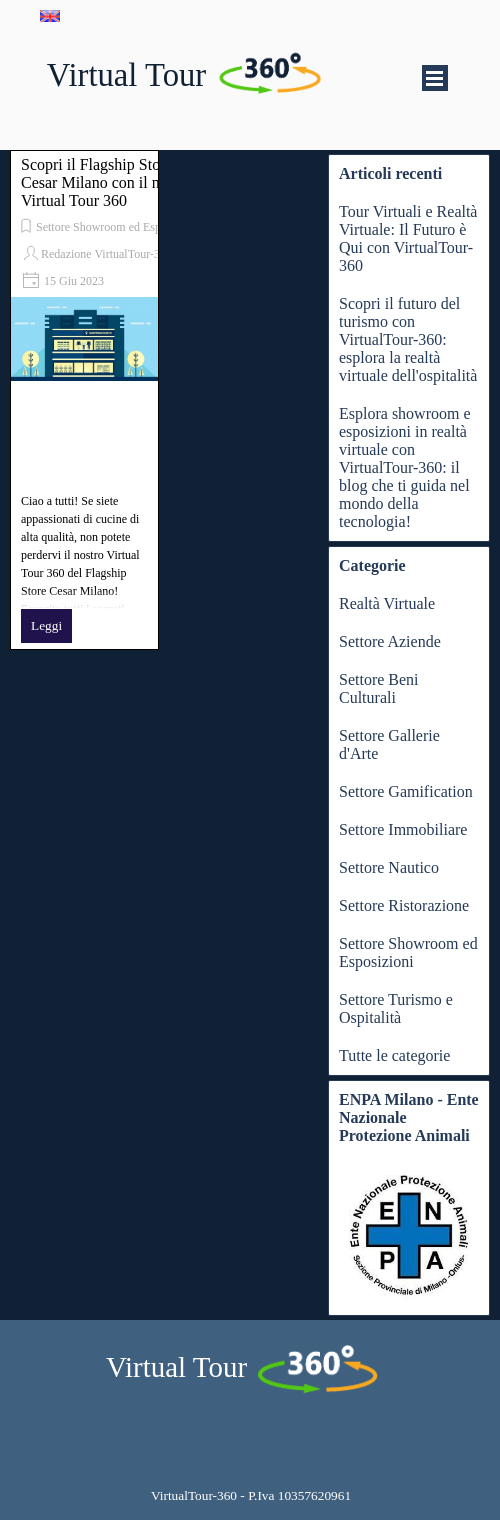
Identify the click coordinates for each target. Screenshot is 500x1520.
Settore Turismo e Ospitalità (396, 1008)
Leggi (46, 625)
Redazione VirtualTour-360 (106, 254)
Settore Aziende (390, 641)
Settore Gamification (406, 791)
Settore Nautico (389, 867)
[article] (84, 400)
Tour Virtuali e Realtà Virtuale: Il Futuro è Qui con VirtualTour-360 (408, 238)
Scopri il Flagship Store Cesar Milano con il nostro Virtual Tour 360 (106, 182)
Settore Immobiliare (403, 829)
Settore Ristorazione (404, 905)
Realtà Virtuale (387, 603)
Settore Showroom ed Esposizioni (117, 227)
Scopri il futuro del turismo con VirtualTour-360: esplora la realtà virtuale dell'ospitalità (408, 339)
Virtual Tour (126, 75)
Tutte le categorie (394, 1055)
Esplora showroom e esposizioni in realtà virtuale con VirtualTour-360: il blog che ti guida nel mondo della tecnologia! (405, 467)
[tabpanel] (251, 1495)
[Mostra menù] (435, 78)
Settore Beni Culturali (379, 688)
